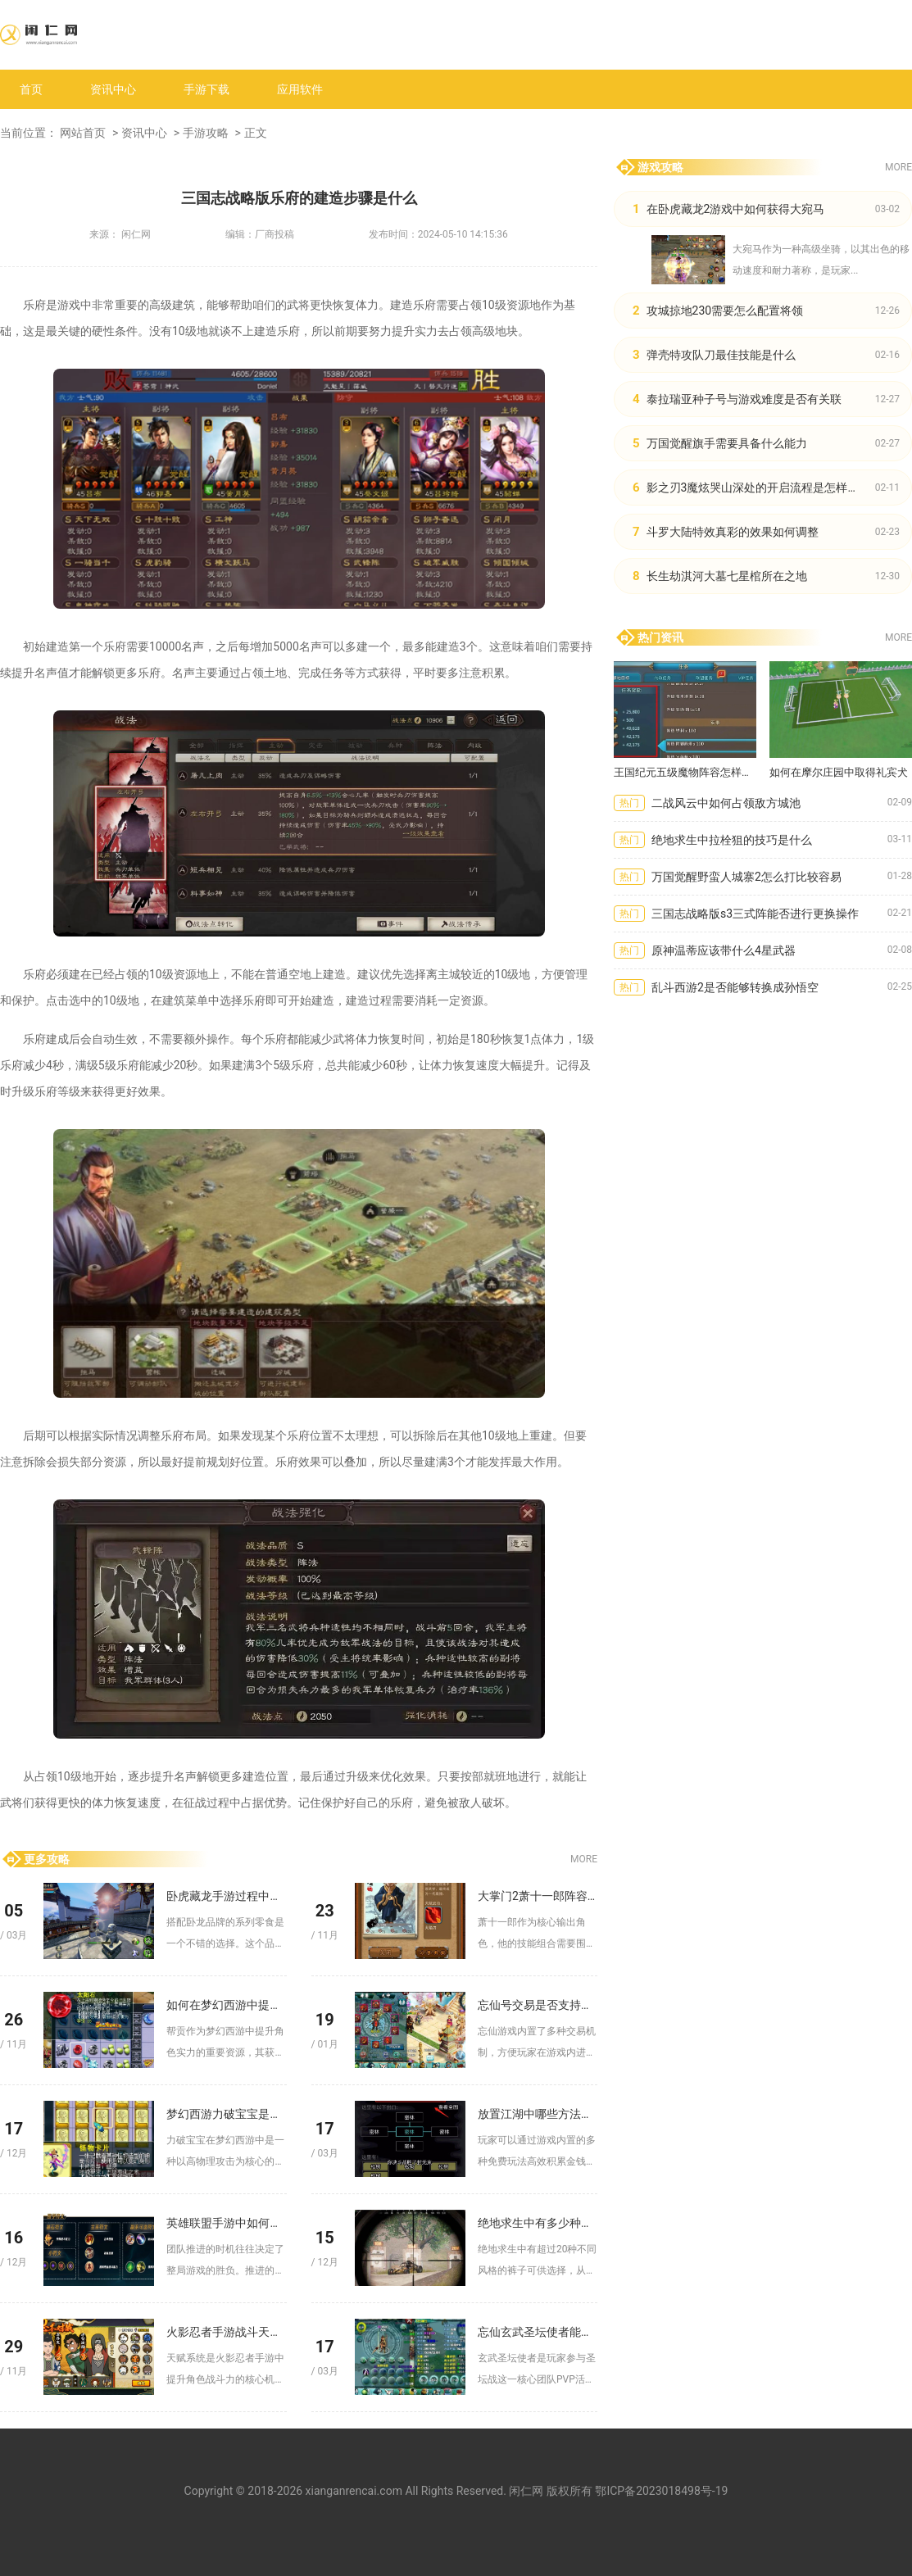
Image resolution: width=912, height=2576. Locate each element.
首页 (31, 89)
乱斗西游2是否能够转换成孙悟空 (735, 987)
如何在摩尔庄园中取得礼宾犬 (838, 772)
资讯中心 (113, 89)
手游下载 (206, 89)
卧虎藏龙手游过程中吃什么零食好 (226, 1896)
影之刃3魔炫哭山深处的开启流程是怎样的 (753, 487)
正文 (255, 132)
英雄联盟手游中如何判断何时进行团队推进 (226, 2222)
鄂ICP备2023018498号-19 (661, 2490)
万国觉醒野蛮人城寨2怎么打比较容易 (746, 876)
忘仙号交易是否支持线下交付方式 (537, 2004)
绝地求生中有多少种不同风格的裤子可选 (537, 2222)
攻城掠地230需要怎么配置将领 (725, 310)
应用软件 (300, 89)
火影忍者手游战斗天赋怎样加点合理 (226, 2331)
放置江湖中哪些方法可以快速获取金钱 (537, 2113)
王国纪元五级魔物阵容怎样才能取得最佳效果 (685, 772)
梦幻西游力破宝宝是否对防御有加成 (226, 2113)
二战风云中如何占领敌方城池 (726, 803)
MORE (583, 1859)
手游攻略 (206, 132)
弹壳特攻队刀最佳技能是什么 (721, 354)
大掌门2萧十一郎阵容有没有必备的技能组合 (537, 1896)
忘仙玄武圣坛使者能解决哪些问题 (537, 2331)
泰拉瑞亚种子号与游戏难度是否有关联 (744, 399)
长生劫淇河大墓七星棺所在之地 (727, 576)
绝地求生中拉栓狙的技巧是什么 (731, 839)
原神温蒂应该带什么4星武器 (723, 950)
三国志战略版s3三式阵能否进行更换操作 (755, 913)
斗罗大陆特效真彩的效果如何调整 (733, 531)
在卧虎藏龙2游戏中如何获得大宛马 (736, 208)
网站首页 (83, 132)
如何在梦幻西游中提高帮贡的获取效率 (226, 2004)
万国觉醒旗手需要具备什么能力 (727, 443)
